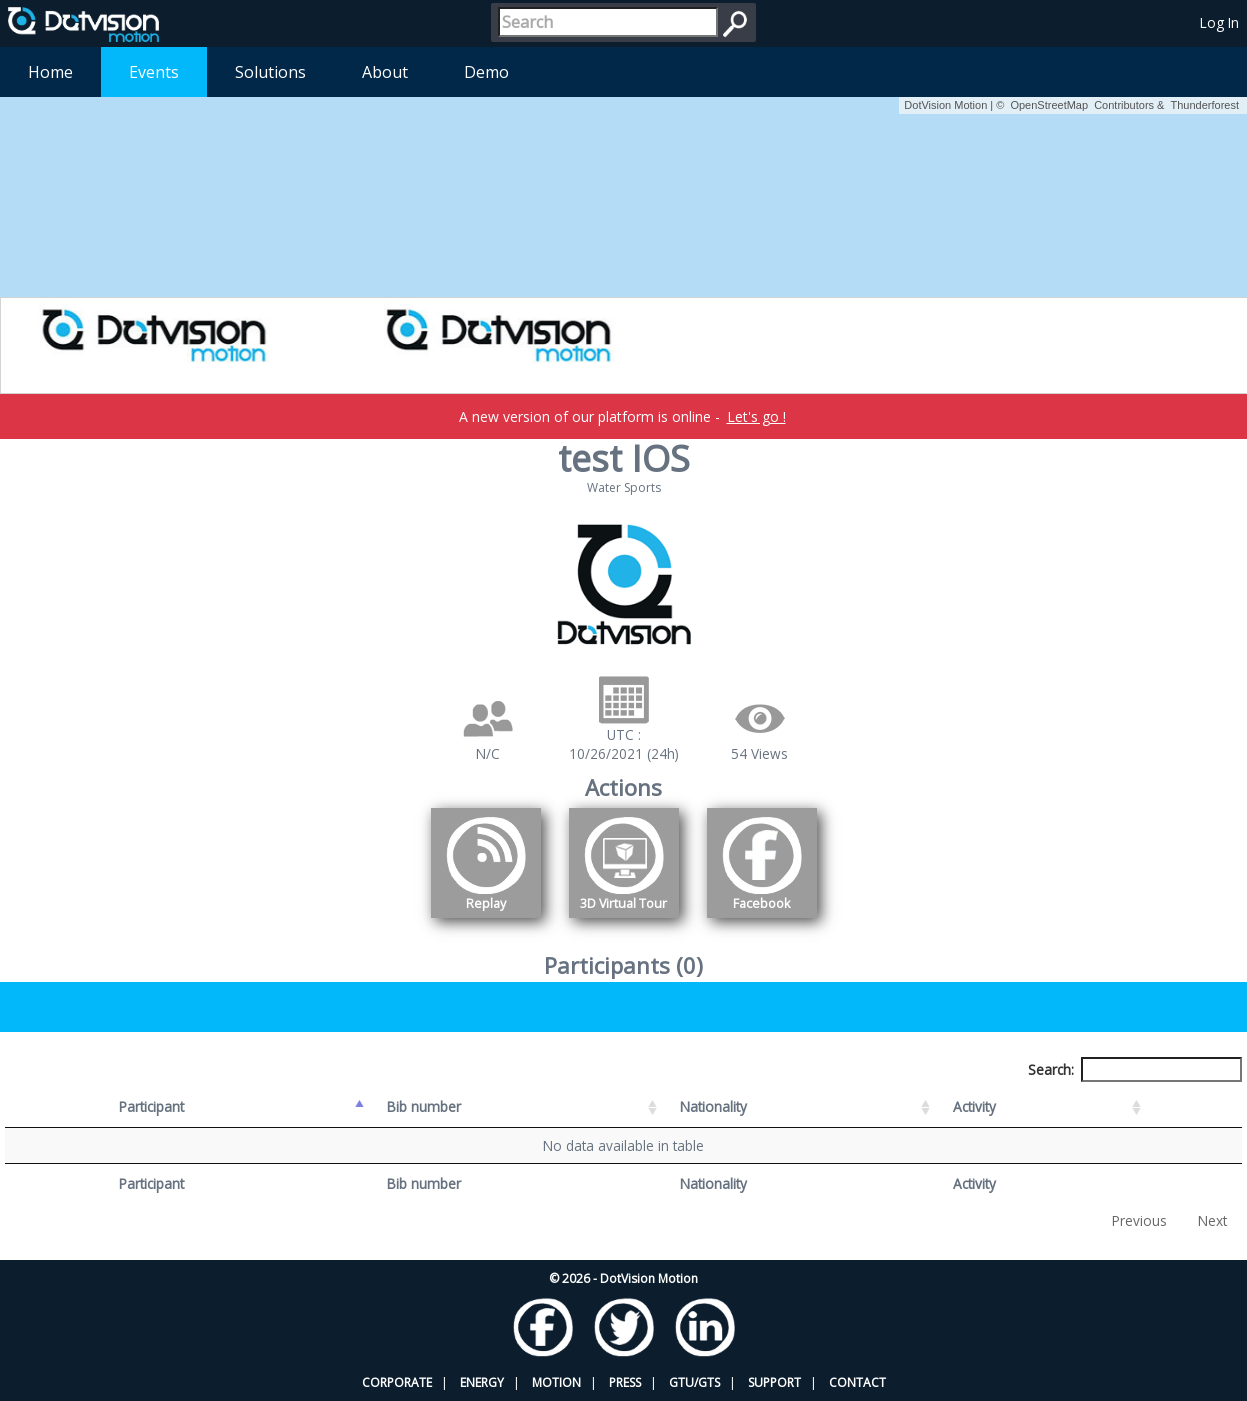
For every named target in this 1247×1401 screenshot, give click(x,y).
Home (50, 72)
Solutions (270, 72)
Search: (1135, 1069)
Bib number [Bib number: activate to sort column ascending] (424, 1106)
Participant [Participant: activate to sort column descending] (151, 1106)
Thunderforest (1205, 105)
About (385, 72)
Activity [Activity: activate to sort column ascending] (974, 1106)
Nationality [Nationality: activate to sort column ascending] (713, 1106)
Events (154, 72)
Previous (1139, 1220)
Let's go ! (756, 416)
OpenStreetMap (1049, 105)
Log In (1219, 22)
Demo (486, 72)
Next (1212, 1220)
